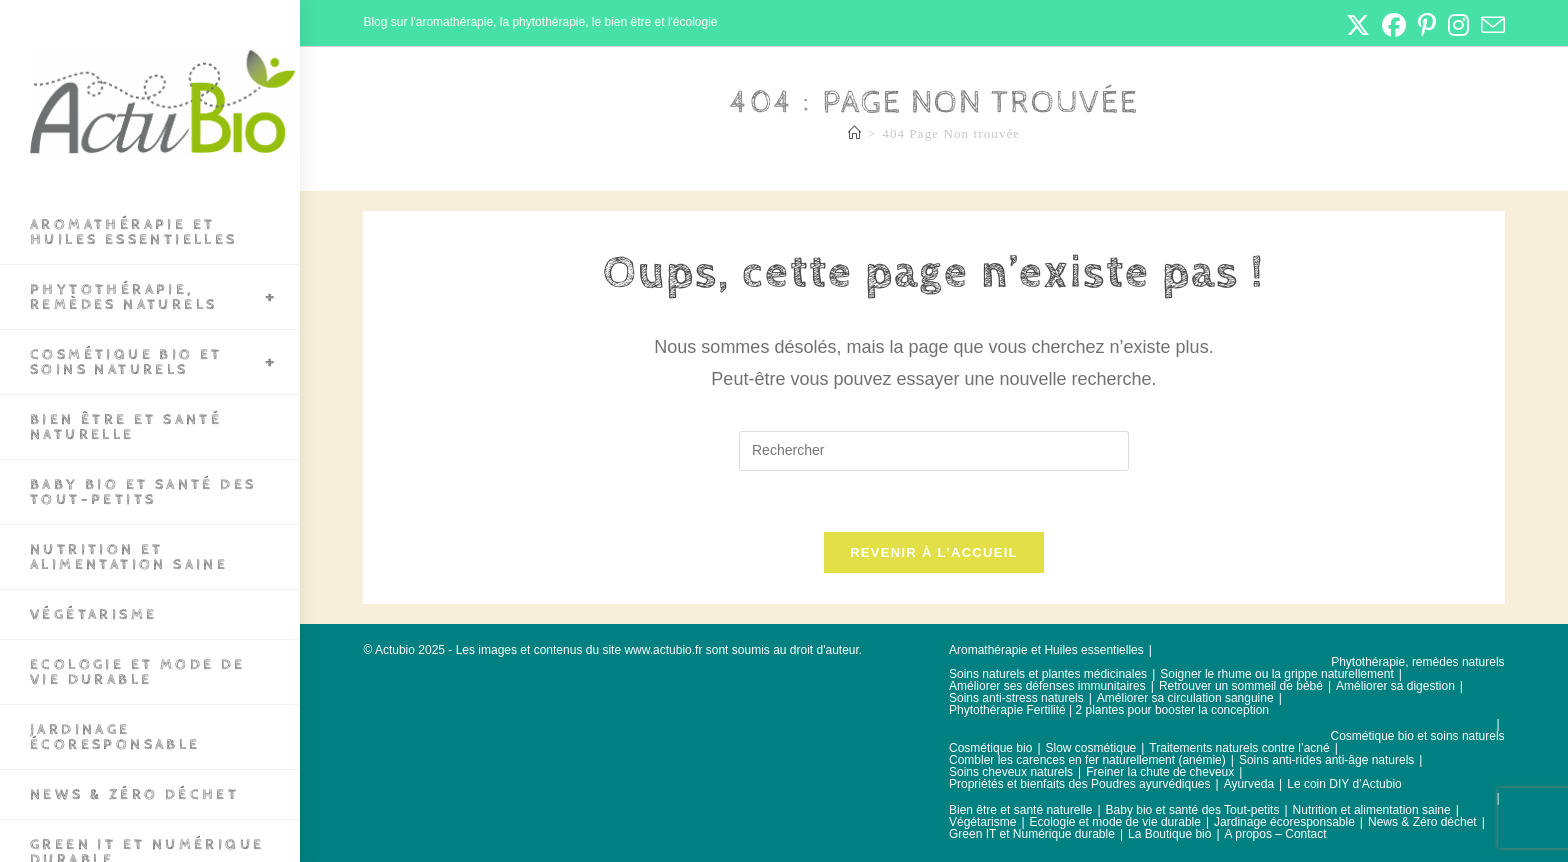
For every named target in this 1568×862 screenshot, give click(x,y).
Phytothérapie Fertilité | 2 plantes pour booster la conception (1109, 710)
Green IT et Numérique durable (1032, 834)
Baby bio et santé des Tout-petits (1193, 810)
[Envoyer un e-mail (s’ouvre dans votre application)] (1490, 25)
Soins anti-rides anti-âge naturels (1326, 760)
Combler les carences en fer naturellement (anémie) (1087, 760)
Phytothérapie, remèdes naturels (1417, 662)
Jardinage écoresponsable (1284, 822)
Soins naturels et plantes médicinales (1048, 674)
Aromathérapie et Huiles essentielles (1046, 650)
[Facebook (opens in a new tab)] (1394, 25)
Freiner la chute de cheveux (1160, 772)
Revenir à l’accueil (934, 552)
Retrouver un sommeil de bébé (1241, 686)
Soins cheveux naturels (1011, 772)
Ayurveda (1249, 784)
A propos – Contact (1276, 834)
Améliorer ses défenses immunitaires (1047, 686)
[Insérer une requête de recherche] (934, 451)
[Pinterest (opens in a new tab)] (1427, 25)
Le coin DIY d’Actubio (1344, 784)
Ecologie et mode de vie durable (1115, 822)
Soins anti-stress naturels (1016, 698)
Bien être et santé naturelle (1020, 810)
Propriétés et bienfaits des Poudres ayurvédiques (1080, 784)
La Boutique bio (1169, 834)
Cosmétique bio (990, 748)
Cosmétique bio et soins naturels (1418, 736)
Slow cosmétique (1091, 748)
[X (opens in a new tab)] (1358, 25)
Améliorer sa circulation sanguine (1185, 698)
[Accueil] (855, 133)
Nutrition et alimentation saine (1372, 810)
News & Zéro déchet (1422, 822)
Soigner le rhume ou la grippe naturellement (1276, 674)
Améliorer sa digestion (1395, 686)
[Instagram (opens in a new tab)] (1458, 25)
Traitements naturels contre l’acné (1239, 748)
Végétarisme (982, 822)
